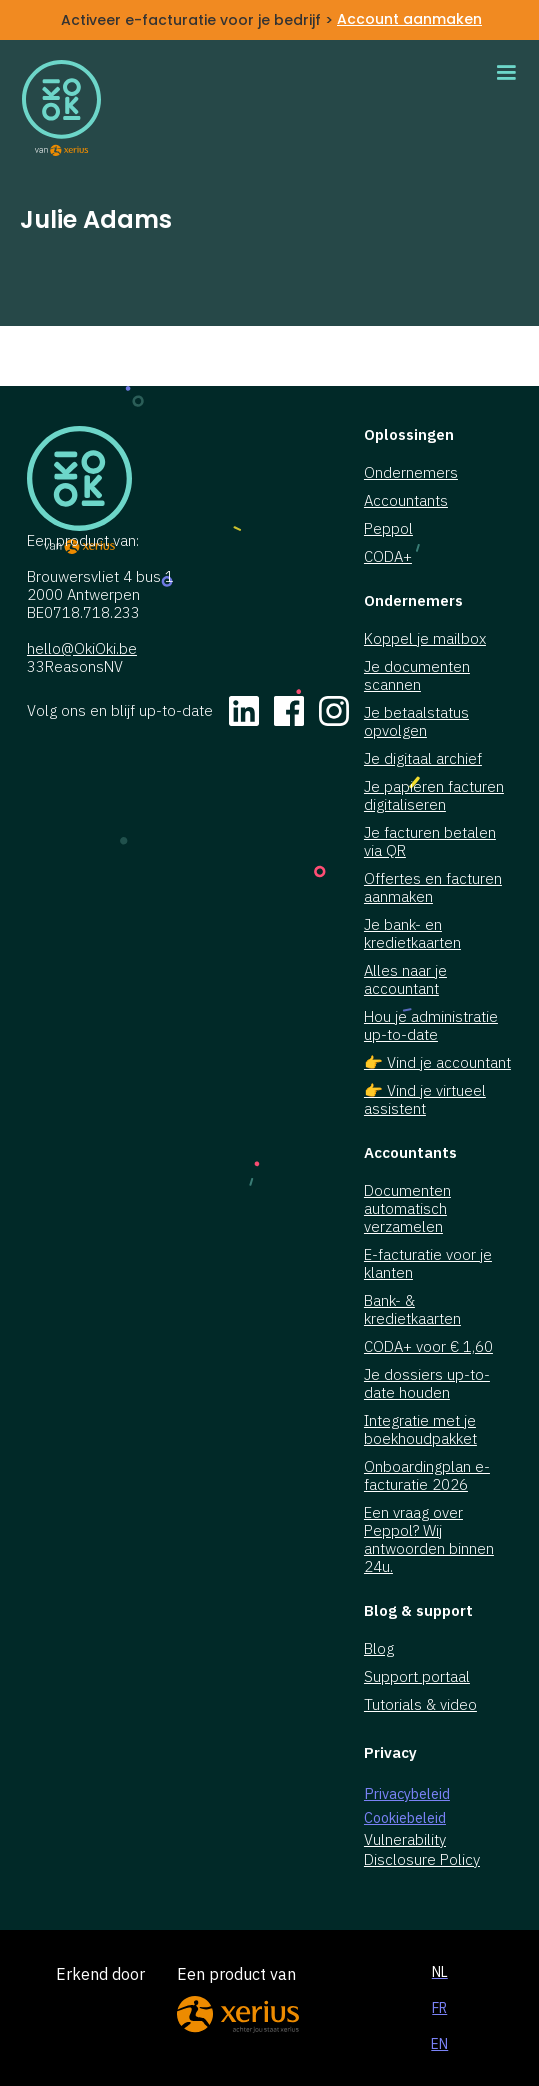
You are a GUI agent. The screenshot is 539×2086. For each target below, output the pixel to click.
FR (439, 2008)
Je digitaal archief (423, 759)
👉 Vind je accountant (437, 1063)
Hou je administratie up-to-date (431, 1026)
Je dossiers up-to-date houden (427, 1384)
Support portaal (417, 1677)
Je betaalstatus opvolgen (416, 722)
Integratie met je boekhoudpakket (420, 1430)
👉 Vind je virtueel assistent (425, 1100)
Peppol (388, 529)
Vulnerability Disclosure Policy (422, 1849)
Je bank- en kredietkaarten (412, 934)
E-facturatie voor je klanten (428, 1264)
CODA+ (388, 557)
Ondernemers (411, 473)
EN (439, 2044)
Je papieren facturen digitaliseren (434, 796)
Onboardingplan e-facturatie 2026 (427, 1476)
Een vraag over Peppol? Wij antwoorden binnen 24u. (429, 1540)
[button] (506, 73)
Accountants (406, 501)
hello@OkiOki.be (82, 649)
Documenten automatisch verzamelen (407, 1209)
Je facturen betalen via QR (430, 842)
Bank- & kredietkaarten (412, 1310)
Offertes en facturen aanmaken (433, 888)
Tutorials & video (420, 1705)
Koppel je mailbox (425, 639)
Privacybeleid (407, 1793)
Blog (379, 1649)
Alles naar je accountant (405, 980)
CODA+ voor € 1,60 (428, 1347)
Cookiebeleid (405, 1817)
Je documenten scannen (417, 676)
